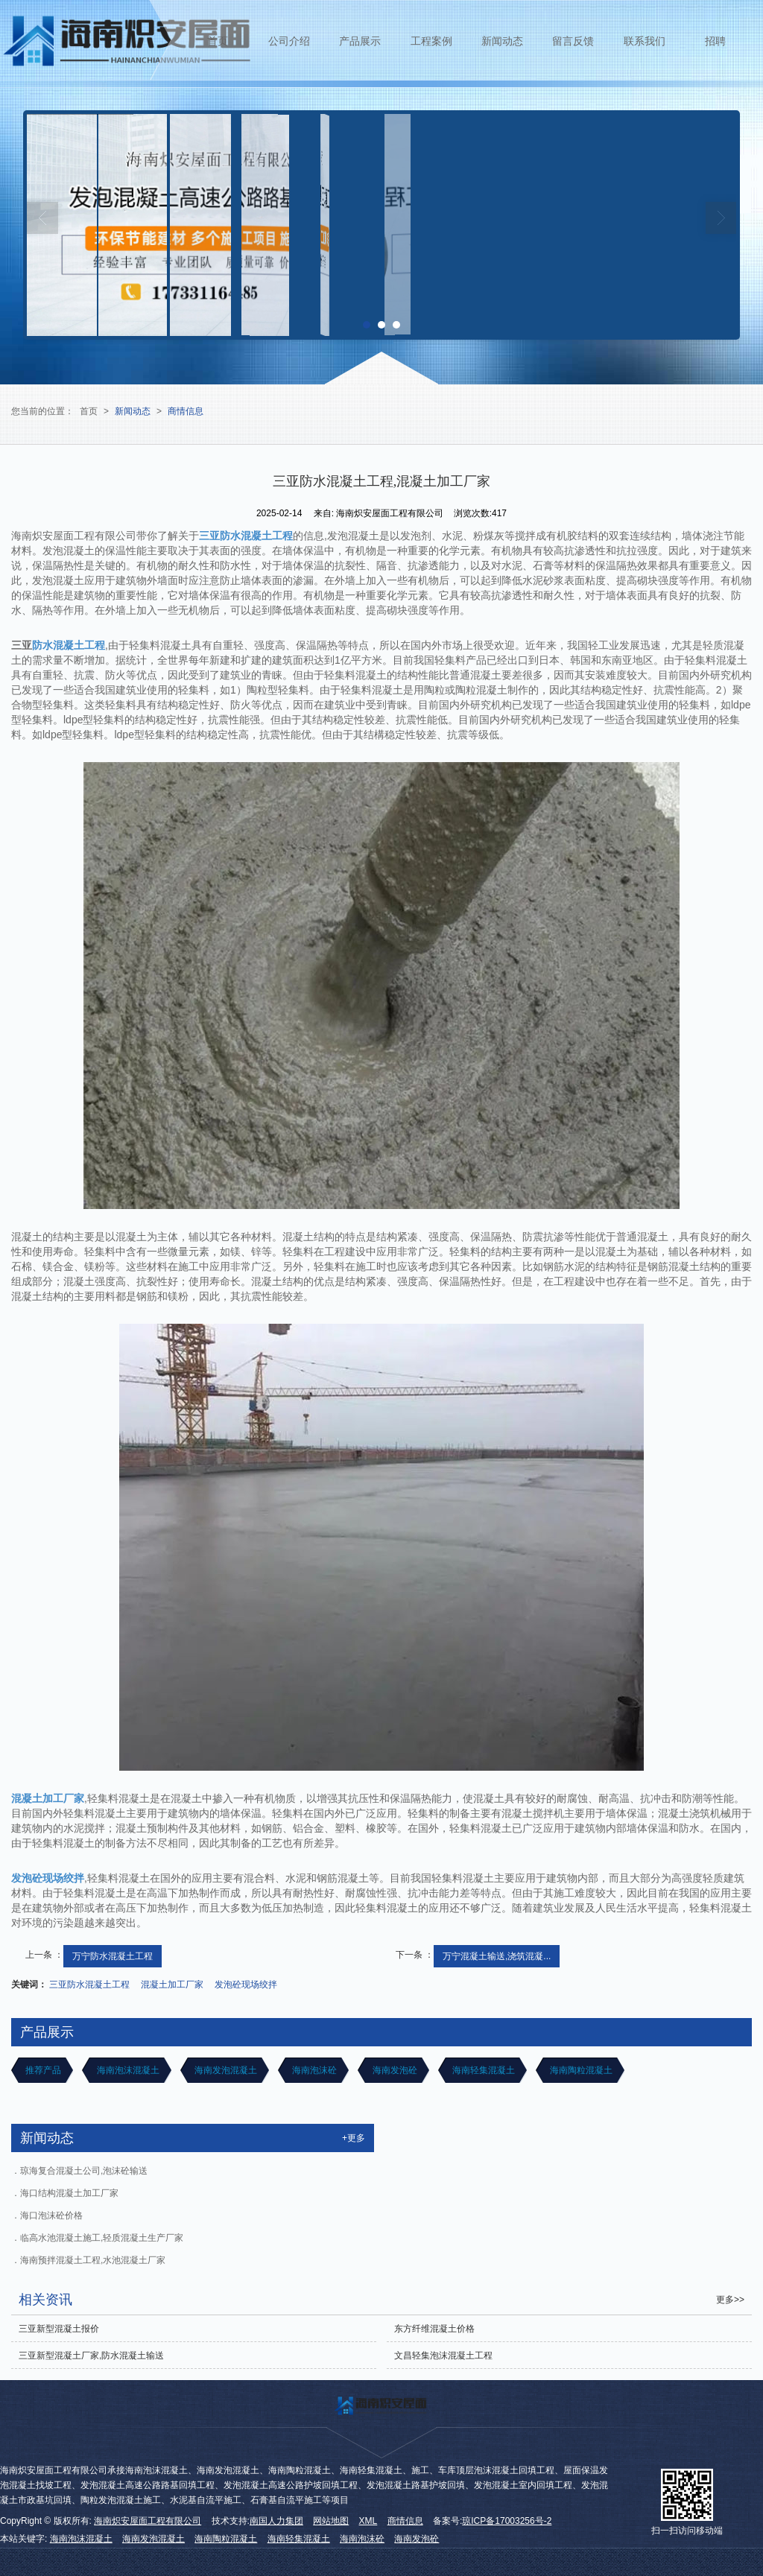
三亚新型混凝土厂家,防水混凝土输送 (91, 2355)
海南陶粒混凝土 (580, 2070)
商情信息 (185, 411)
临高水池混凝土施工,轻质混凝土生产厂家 (101, 2238)
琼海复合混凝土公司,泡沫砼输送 (84, 2171)
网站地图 (331, 2521)
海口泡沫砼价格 (51, 2215)
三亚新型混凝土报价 (59, 2328)
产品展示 (360, 41)
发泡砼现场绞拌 (246, 1984)
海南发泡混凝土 (224, 2070)
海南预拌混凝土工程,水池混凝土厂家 (92, 2260)
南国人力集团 (276, 2521)
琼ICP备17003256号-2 (506, 2521)
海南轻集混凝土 (482, 2070)
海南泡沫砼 (313, 2070)
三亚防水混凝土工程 (89, 1984)
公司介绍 (289, 41)
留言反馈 (573, 41)
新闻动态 (502, 41)
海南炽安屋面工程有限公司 (147, 2521)
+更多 (353, 2138)
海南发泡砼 (393, 2070)
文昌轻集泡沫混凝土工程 (443, 2355)
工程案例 (431, 41)
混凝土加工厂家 (172, 1984)
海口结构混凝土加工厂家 (69, 2193)
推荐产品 (42, 2070)
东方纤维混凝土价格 (434, 2328)
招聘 (715, 41)
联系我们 (644, 41)
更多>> (730, 2299)
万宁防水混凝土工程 (112, 1956)
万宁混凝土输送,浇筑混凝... (497, 1956)
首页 (217, 41)
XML (368, 2521)
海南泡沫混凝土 (126, 2070)
